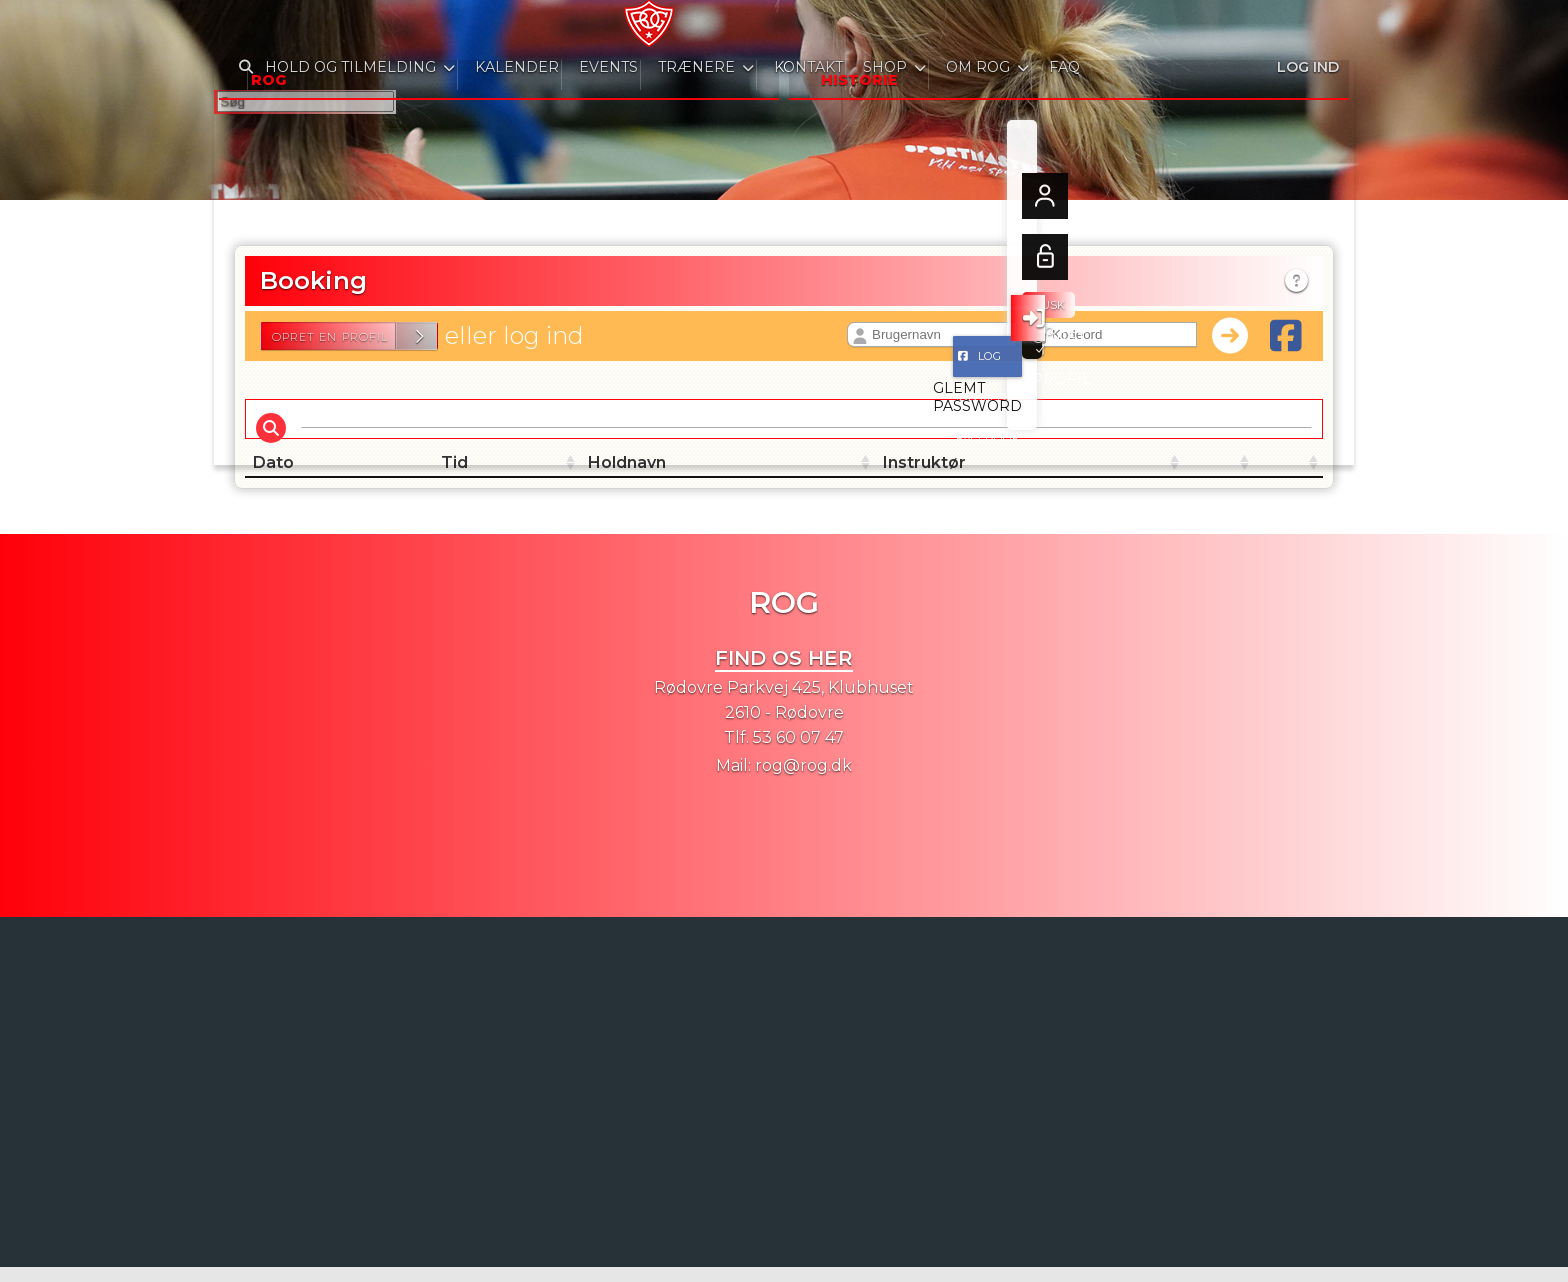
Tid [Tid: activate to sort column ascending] (446, 477)
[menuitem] (244, 30)
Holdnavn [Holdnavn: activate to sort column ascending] (651, 477)
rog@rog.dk (803, 780)
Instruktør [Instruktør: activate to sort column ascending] (833, 477)
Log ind (1306, 29)
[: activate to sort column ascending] (1054, 478)
